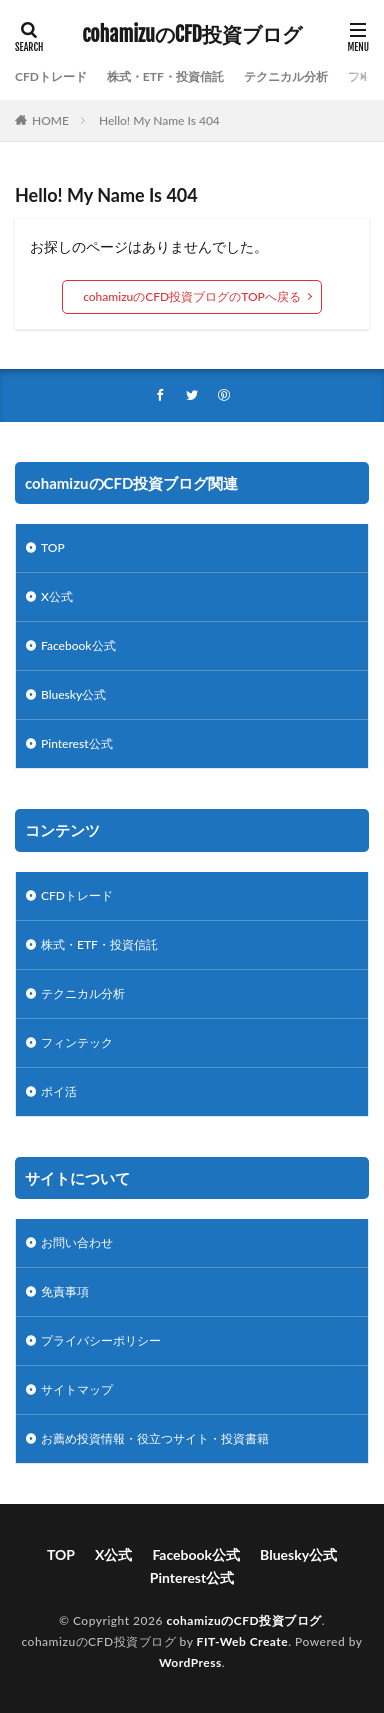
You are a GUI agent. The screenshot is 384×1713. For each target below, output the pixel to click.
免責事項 (65, 1291)
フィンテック (77, 1042)
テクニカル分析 (286, 76)
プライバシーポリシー (101, 1340)
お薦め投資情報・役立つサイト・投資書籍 (155, 1438)
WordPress (190, 1662)
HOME (50, 120)
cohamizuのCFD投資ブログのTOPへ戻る (192, 296)
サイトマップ (77, 1389)
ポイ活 (59, 1091)
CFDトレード (51, 76)
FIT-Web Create (243, 1641)
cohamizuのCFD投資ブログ (192, 35)
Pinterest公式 (77, 743)
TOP (53, 547)
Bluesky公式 (73, 694)
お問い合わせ (77, 1242)
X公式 (57, 596)
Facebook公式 (78, 645)
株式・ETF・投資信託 (165, 76)
